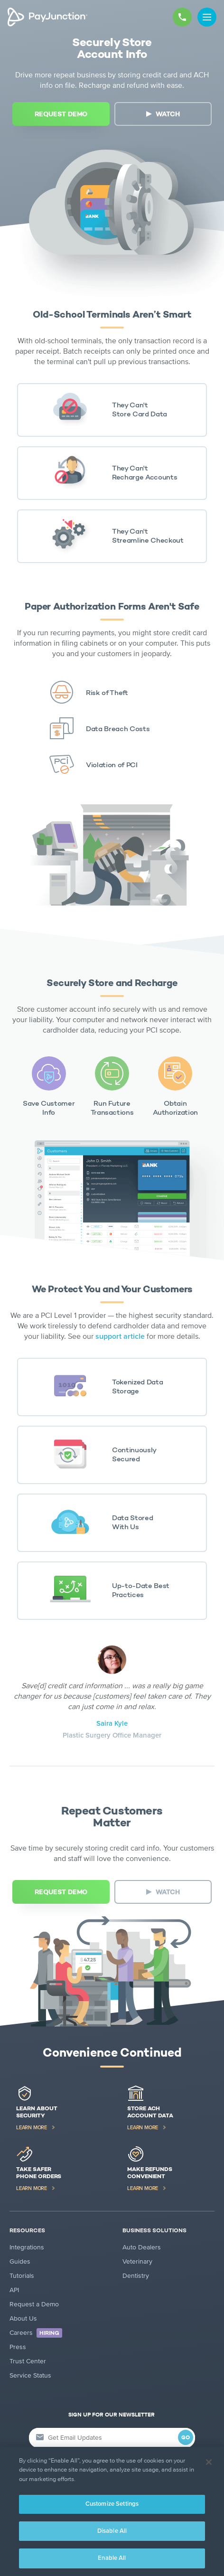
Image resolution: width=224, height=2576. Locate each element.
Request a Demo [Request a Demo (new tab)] (34, 2304)
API (14, 2290)
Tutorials (21, 2276)
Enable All (112, 2558)
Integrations (26, 2247)
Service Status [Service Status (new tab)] (30, 2375)
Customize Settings (112, 2504)
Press (17, 2347)
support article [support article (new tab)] (120, 1336)
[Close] (208, 2462)
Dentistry (135, 2276)
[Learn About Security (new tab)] (56, 2108)
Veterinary (137, 2261)
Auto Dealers (141, 2247)
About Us (23, 2318)
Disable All (112, 2531)
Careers (35, 2333)
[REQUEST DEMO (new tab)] (61, 114)
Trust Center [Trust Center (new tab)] (27, 2361)
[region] (112, 2511)
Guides (19, 2261)
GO (185, 2437)
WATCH (168, 114)
